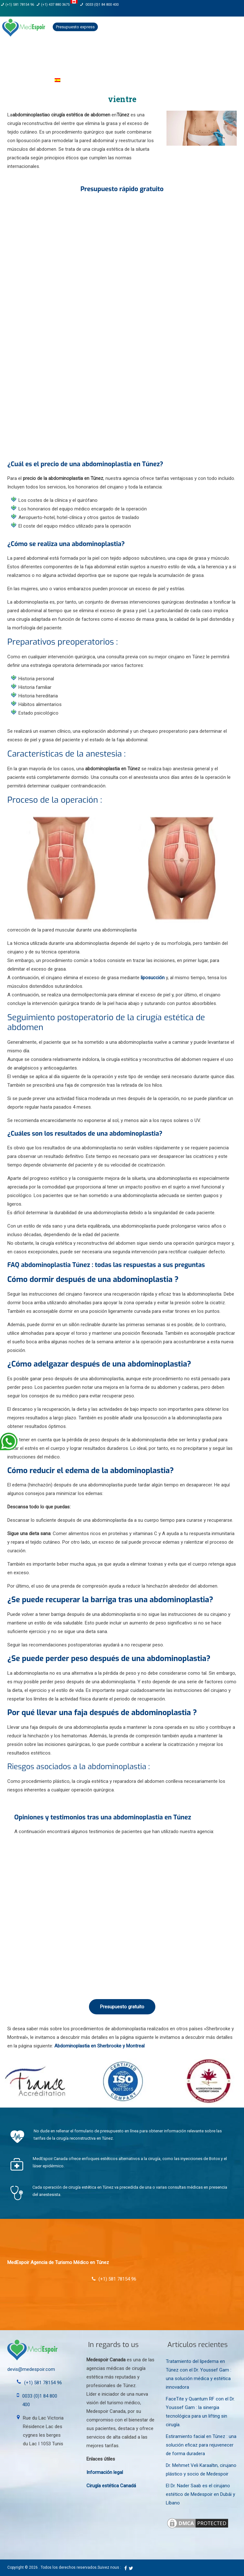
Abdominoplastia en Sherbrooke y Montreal (99, 2046)
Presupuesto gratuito (122, 2007)
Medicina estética (169, 53)
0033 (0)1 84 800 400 (99, 5)
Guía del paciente (24, 80)
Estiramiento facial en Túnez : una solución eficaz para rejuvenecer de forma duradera (201, 2445)
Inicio (11, 53)
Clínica (206, 53)
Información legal (104, 2472)
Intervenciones (123, 53)
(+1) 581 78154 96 (17, 5)
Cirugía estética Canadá (111, 2486)
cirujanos (85, 53)
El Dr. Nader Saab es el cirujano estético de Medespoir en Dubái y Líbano (200, 2494)
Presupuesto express (75, 26)
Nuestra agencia (46, 53)
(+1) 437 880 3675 (57, 5)
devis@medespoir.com (31, 2369)
